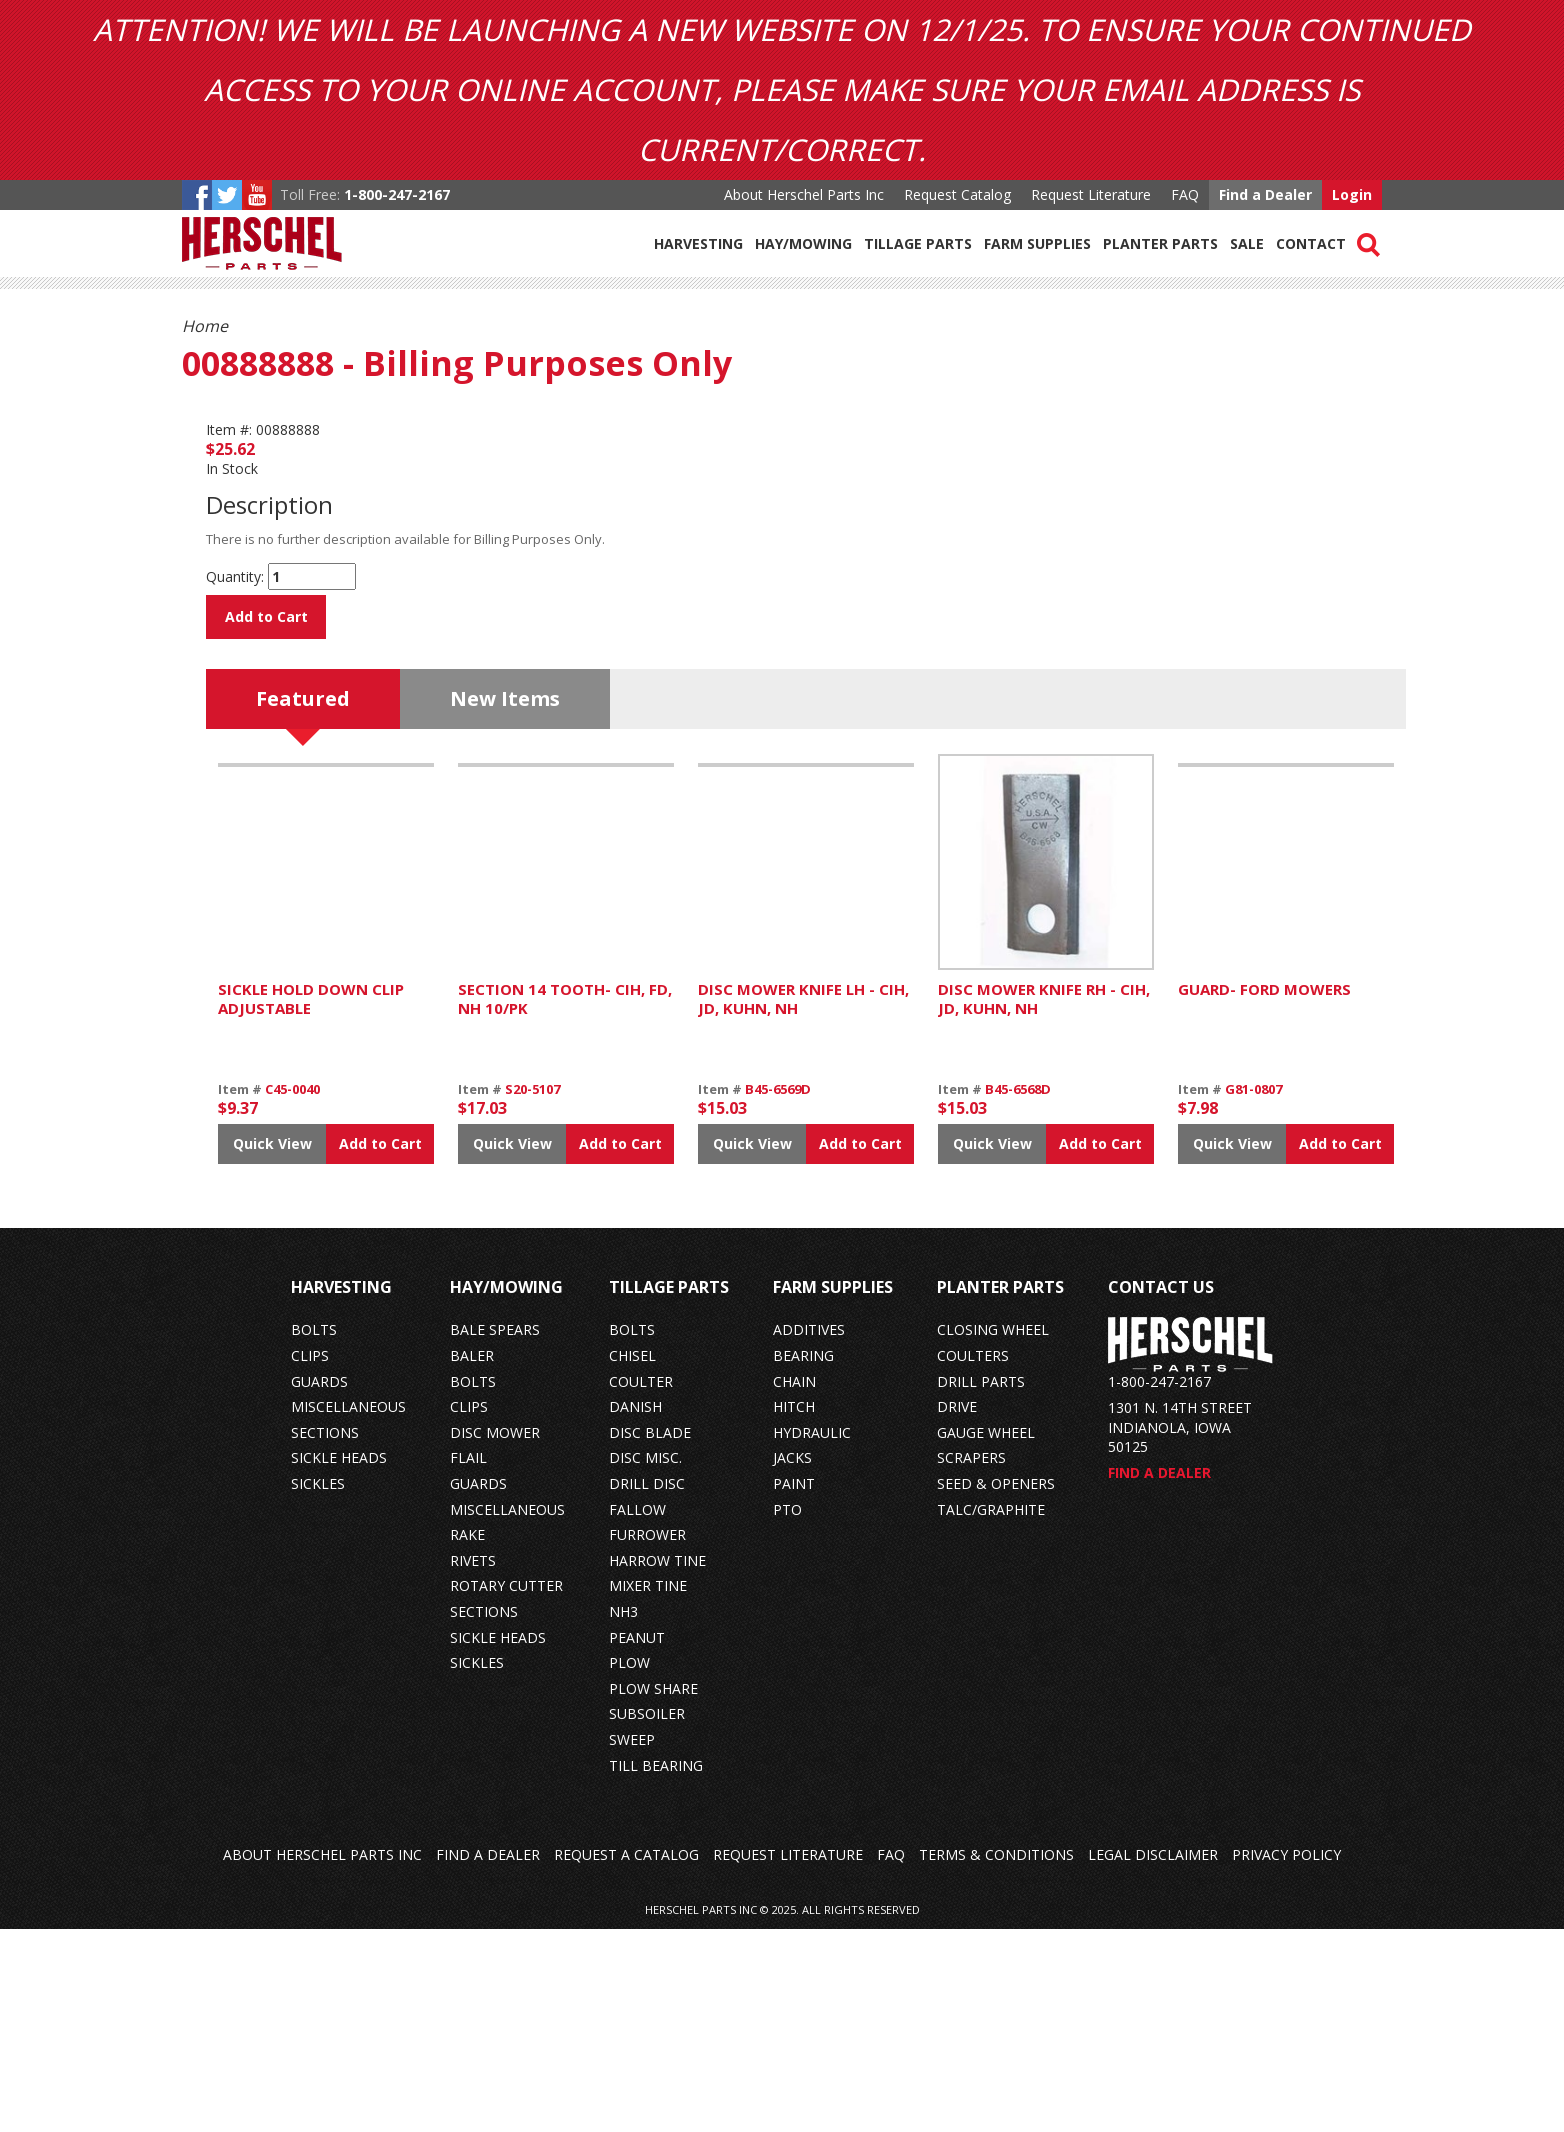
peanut (637, 1839)
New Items (505, 900)
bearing (803, 1558)
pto (787, 1711)
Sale (1247, 243)
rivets (473, 1762)
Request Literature (1091, 194)
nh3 (623, 1814)
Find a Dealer (1265, 194)
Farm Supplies (1037, 243)
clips (310, 1558)
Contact (1311, 243)
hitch (794, 1609)
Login (1352, 194)
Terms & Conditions (996, 2057)
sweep (632, 1941)
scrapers (971, 1660)
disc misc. (645, 1660)
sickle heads (339, 1660)
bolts (314, 1532)
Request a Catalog (626, 2057)
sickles (318, 1686)
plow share (653, 1890)
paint (794, 1686)
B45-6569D (778, 1291)
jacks (792, 1660)
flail (468, 1660)
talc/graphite (991, 1711)
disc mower (495, 1634)
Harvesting (698, 243)
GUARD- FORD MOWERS (1264, 1191)
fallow (637, 1711)
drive (957, 1609)
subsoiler (647, 1916)
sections (325, 1634)
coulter (641, 1583)
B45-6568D (1018, 1291)
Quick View (272, 1345)
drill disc (647, 1686)
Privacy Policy (1286, 2057)
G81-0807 (1253, 1291)
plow (629, 1865)
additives (809, 1532)
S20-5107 (532, 1291)
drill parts (981, 1583)
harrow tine (657, 1762)
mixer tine (648, 1788)
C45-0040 (292, 1291)
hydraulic (812, 1634)
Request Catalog (957, 194)
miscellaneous (348, 1609)
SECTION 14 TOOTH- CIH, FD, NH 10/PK (565, 1201)
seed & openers (996, 1686)
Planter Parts (1160, 243)
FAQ (1185, 194)
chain (794, 1583)
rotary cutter (506, 1788)
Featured (303, 900)
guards (319, 1583)
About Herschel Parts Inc (804, 194)
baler (472, 1558)
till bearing (656, 1967)
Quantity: (235, 576)
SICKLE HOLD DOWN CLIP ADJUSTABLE (311, 1201)
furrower (647, 1737)
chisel (632, 1558)
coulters (973, 1558)
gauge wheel (986, 1634)
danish (635, 1609)
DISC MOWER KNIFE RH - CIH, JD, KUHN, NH (1044, 1201)
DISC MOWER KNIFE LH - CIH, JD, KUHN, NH (803, 1201)
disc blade (650, 1634)
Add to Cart (266, 616)
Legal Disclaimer (1153, 2057)
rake (467, 1737)
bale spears (495, 1532)
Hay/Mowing (803, 243)
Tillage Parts (918, 243)
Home (205, 326)
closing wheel (993, 1532)
